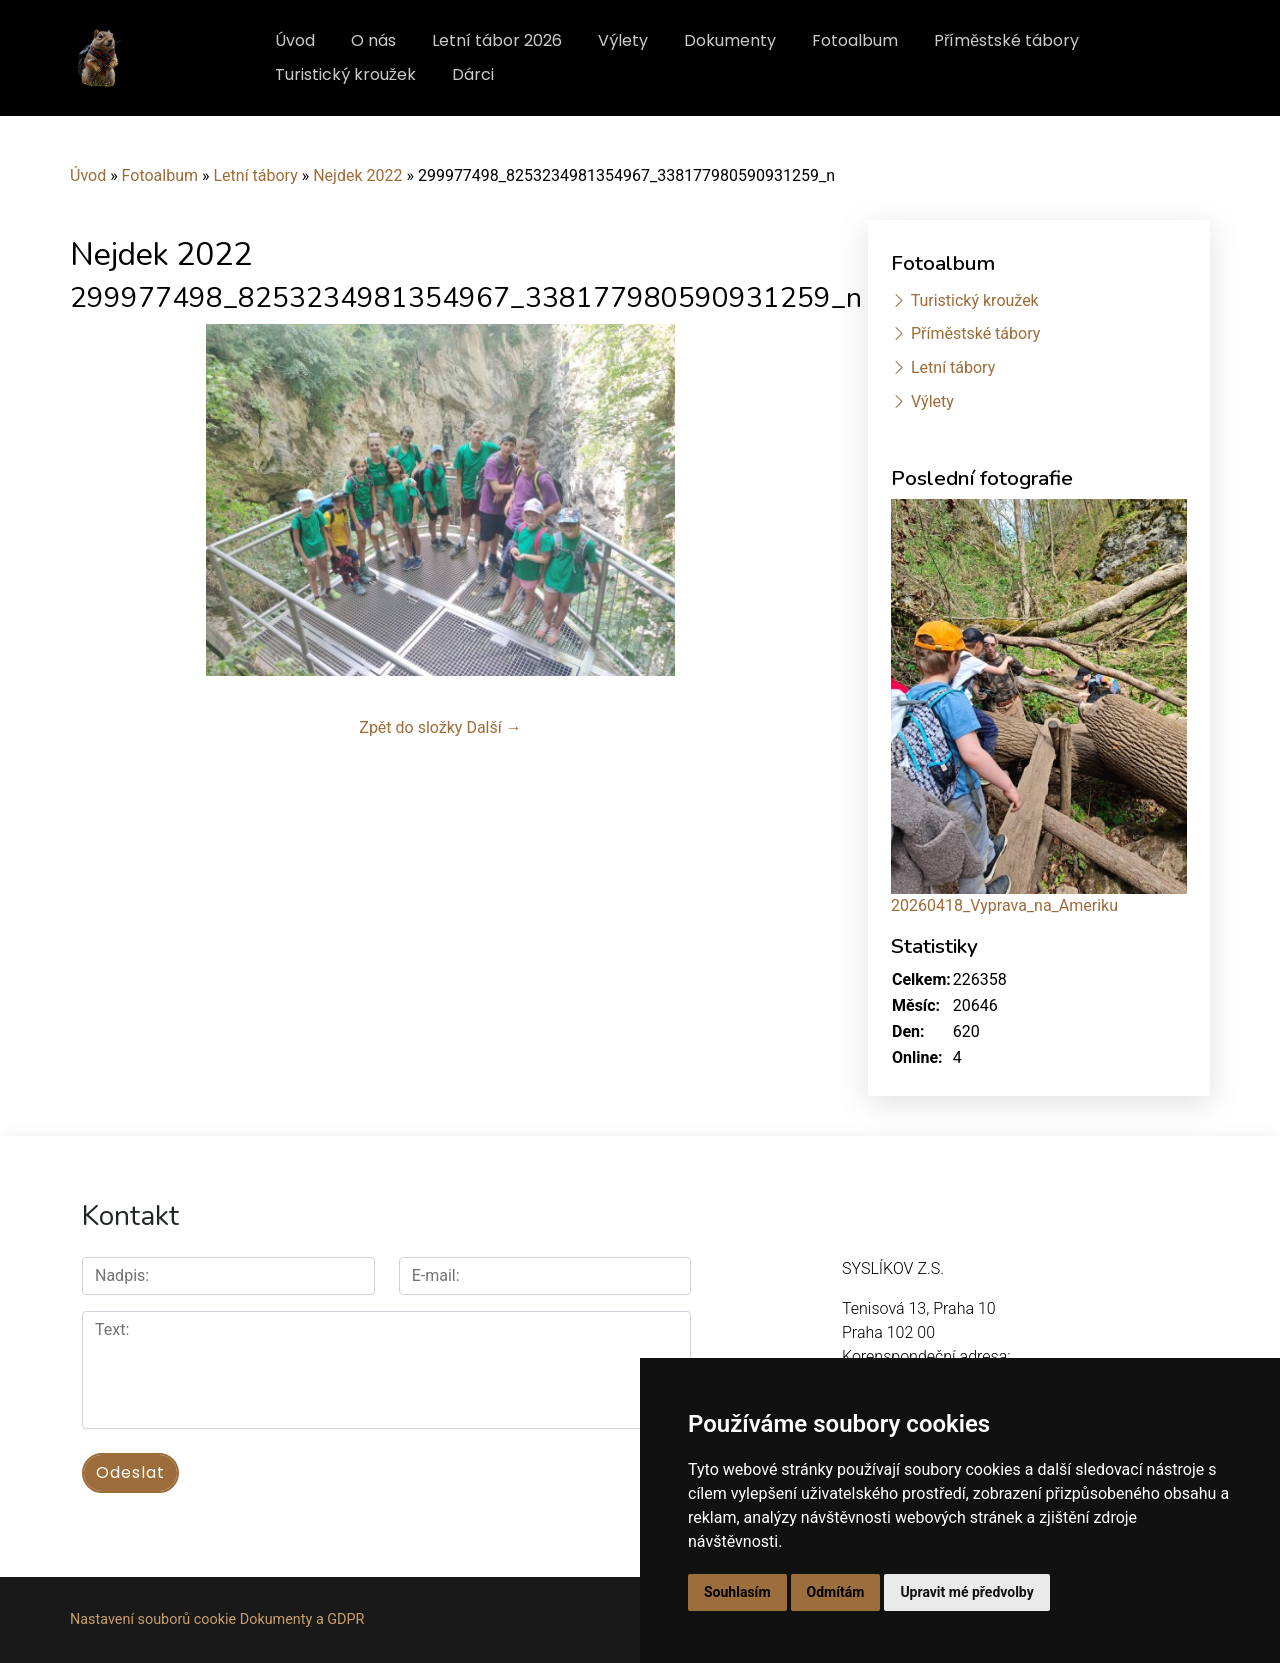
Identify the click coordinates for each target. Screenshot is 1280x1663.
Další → (493, 727)
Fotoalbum (855, 40)
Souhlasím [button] (737, 1592)
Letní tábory (255, 175)
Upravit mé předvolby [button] (966, 1592)
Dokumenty (730, 40)
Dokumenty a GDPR (302, 1619)
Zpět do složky (410, 727)
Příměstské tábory (1006, 40)
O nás (373, 40)
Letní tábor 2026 (497, 40)
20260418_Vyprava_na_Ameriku (1004, 905)
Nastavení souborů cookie (153, 1619)
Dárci (473, 74)
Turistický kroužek (345, 74)
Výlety (623, 40)
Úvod (295, 40)
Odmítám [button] (836, 1592)
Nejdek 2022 (357, 175)
